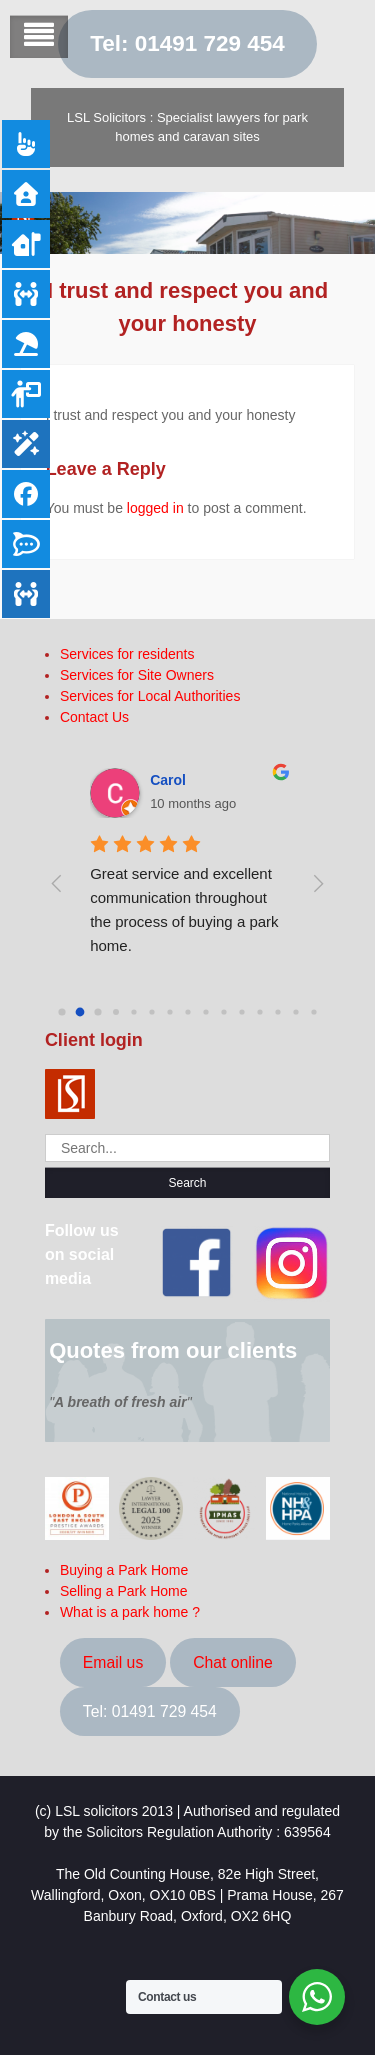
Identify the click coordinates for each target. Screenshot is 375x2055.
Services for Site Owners (137, 675)
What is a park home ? (130, 1612)
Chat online (233, 1662)
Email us (113, 1662)
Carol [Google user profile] (168, 780)
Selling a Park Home (124, 1591)
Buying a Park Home (124, 1570)
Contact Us (94, 717)
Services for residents (127, 654)
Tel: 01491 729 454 (187, 43)
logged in (155, 508)
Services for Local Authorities (150, 696)
